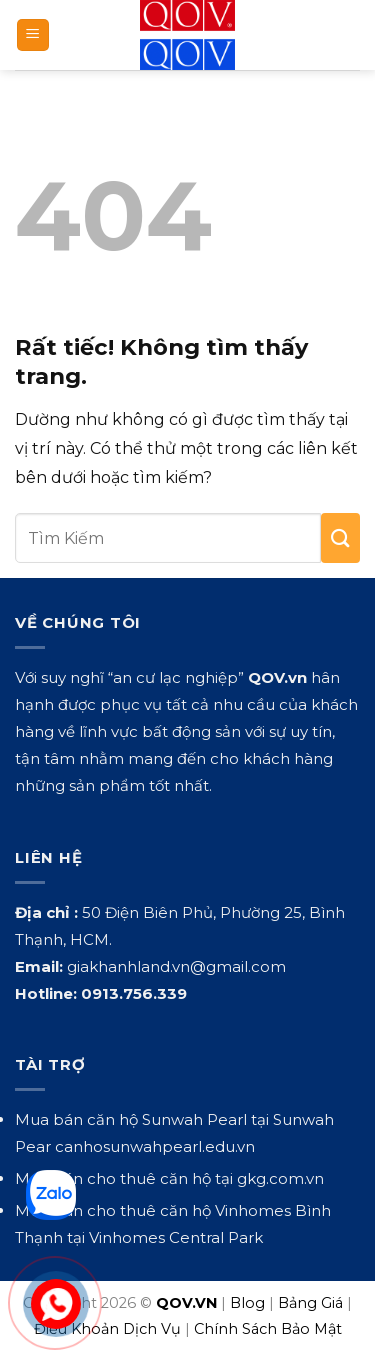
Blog (247, 1303)
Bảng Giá (310, 1303)
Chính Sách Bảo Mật (268, 1329)
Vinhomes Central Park (176, 1237)
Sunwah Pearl (194, 1119)
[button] (33, 35)
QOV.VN (186, 1303)
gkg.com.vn (280, 1178)
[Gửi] (340, 538)
